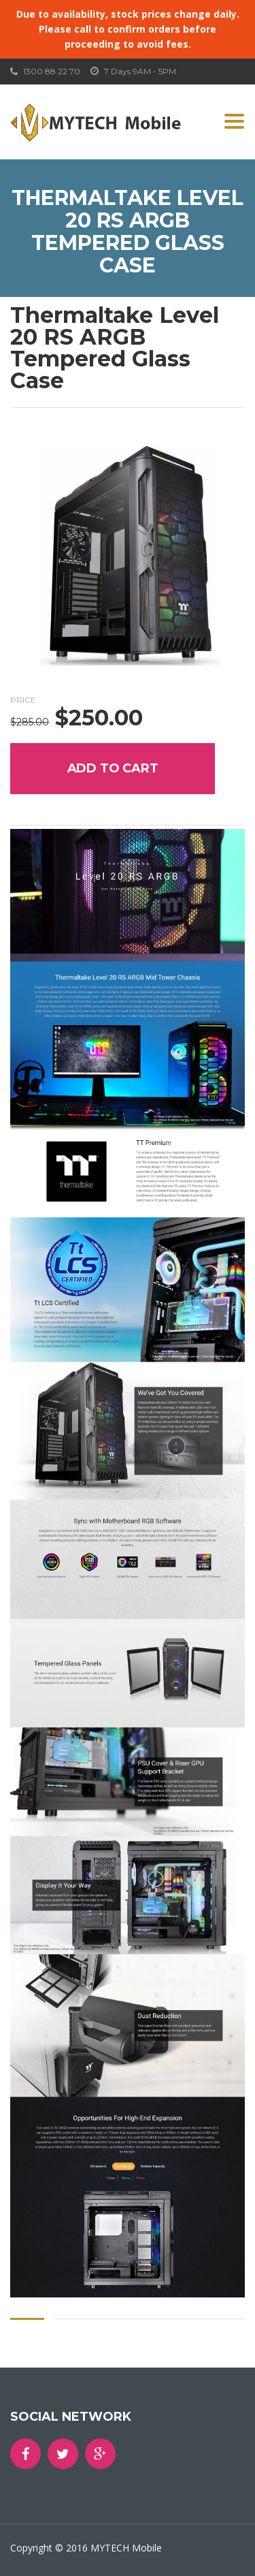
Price (23, 699)
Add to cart (112, 768)
